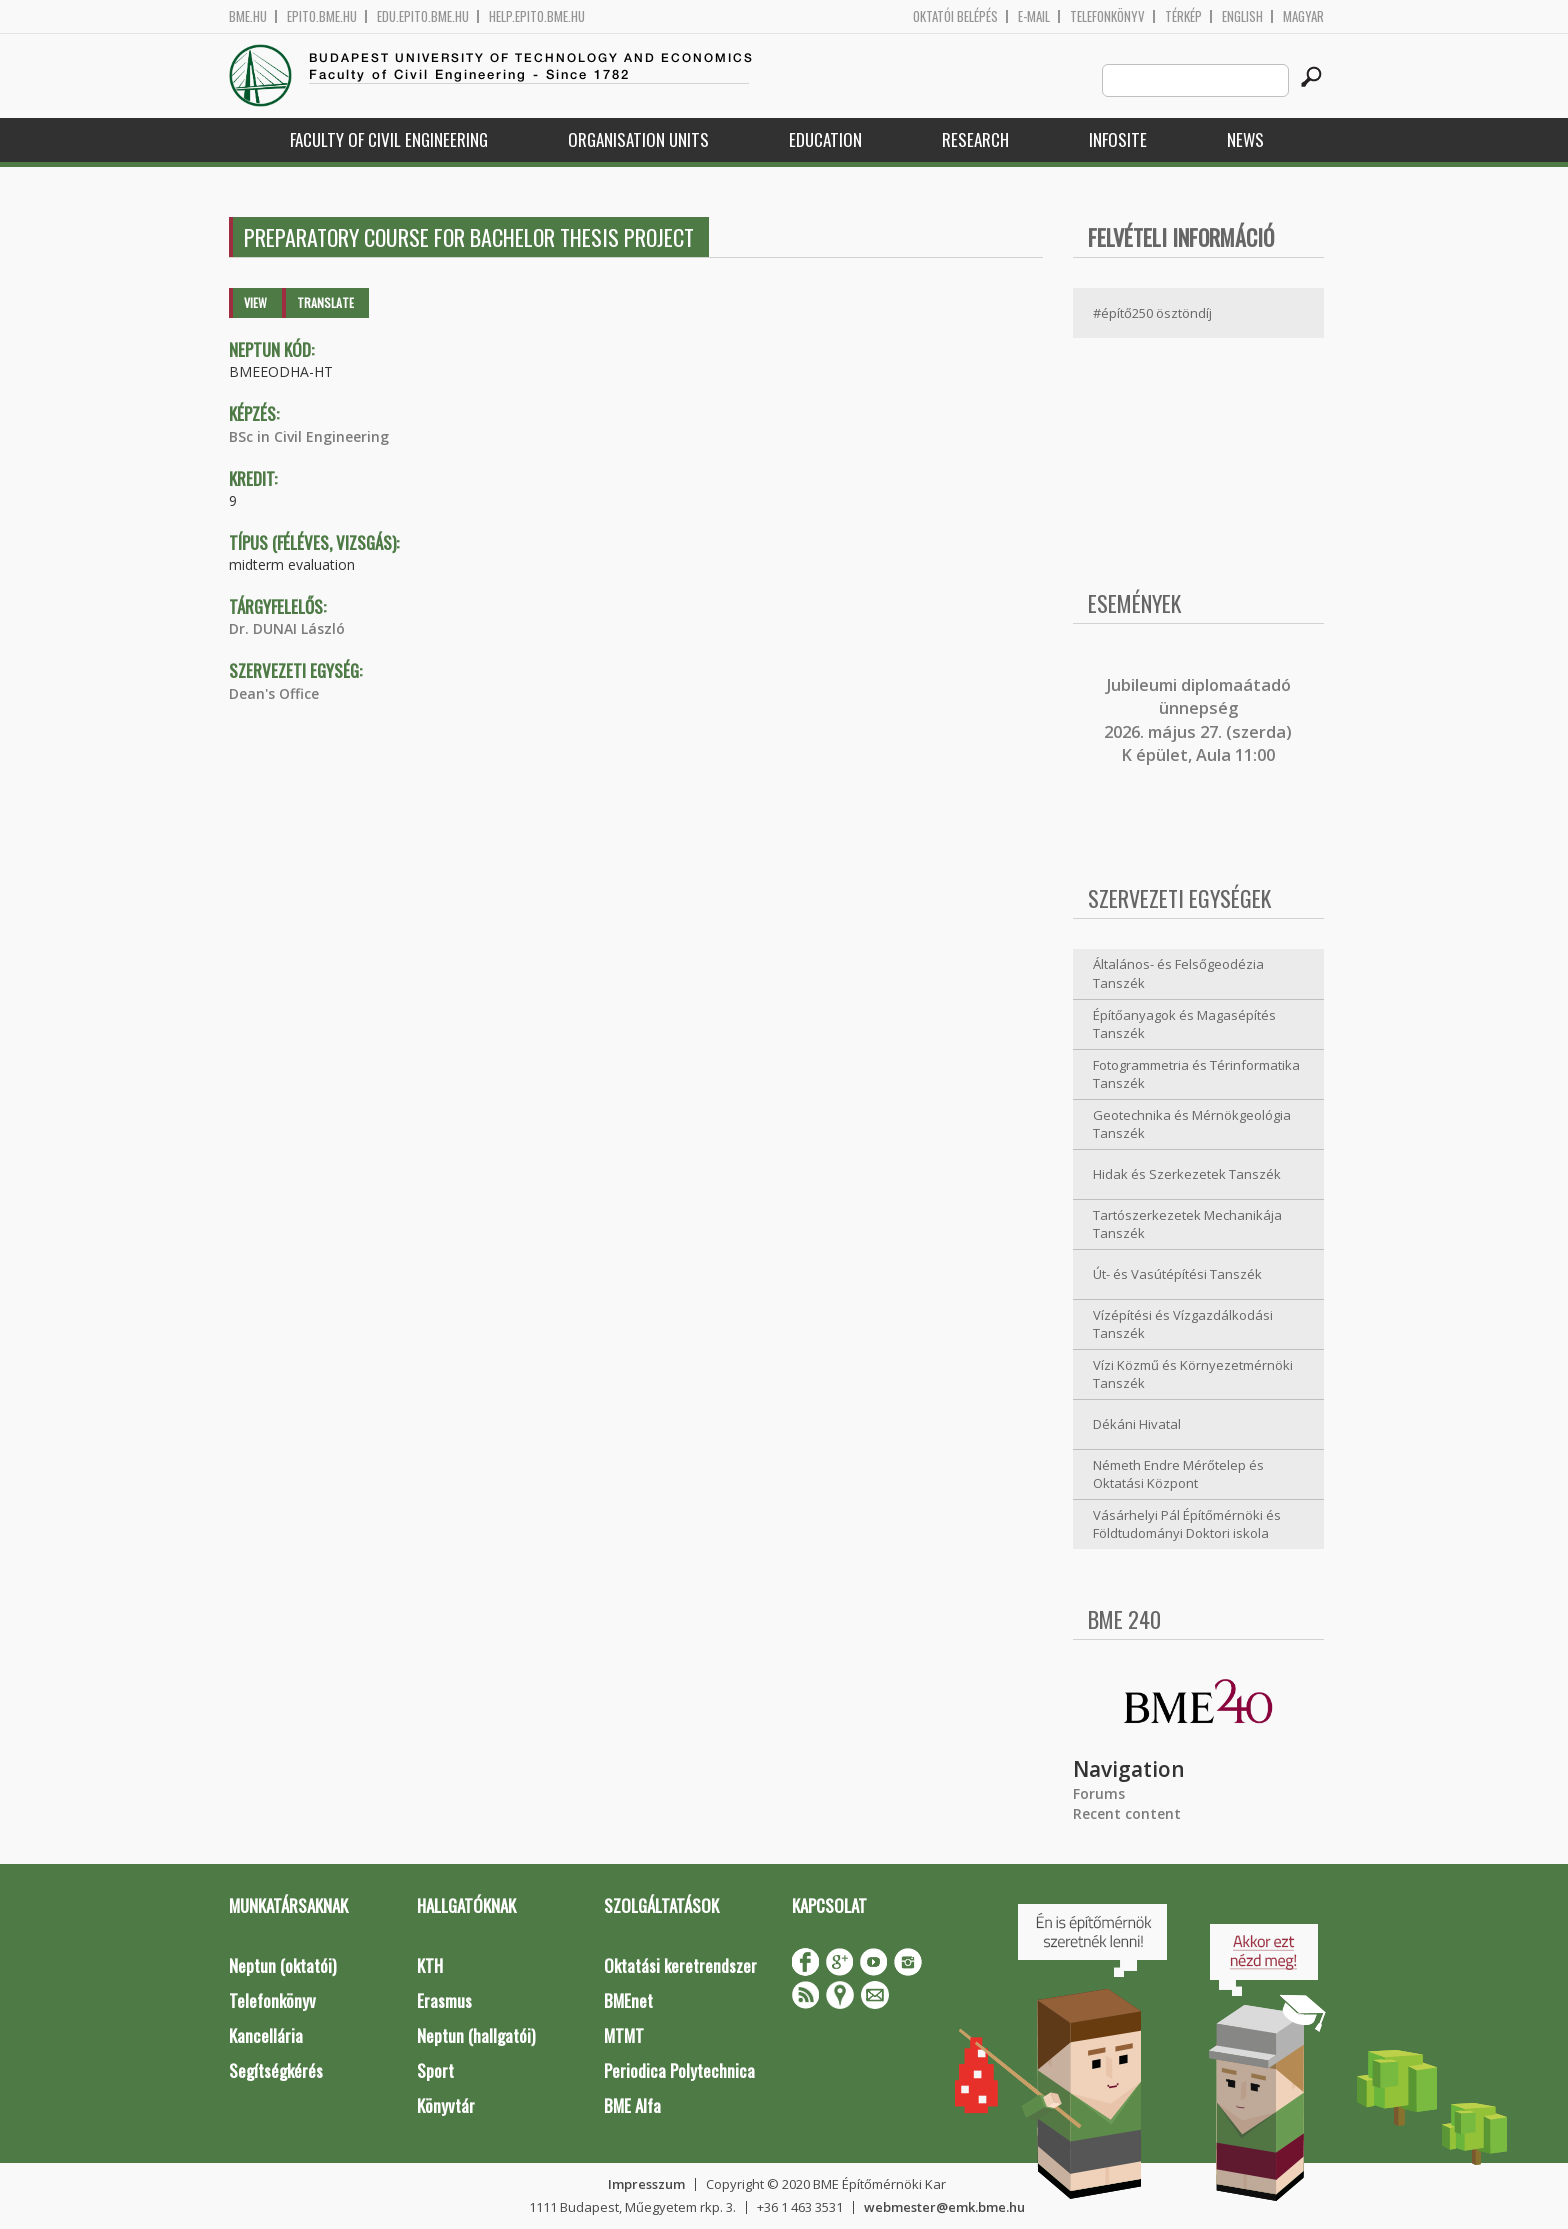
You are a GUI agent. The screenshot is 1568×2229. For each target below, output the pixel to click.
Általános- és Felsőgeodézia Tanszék (1178, 973)
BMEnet (628, 2000)
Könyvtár (446, 2105)
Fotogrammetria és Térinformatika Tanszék (1196, 1074)
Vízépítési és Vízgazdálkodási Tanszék (1183, 1324)
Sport (435, 2070)
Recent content (1127, 1813)
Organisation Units (638, 139)
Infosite (1118, 139)
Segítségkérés (276, 2070)
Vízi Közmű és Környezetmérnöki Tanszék (1193, 1374)
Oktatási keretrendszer (680, 1965)
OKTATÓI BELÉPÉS (955, 16)
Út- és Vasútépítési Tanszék (1177, 1274)
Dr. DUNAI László (287, 628)
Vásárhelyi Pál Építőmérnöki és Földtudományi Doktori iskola (1187, 1524)
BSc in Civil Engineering (309, 436)
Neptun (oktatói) (282, 1965)
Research (975, 139)
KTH (430, 1965)
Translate (325, 302)
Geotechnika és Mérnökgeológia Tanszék (1192, 1124)
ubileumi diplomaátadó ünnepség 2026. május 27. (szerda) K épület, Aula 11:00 (1198, 720)
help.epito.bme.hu (537, 16)
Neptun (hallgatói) (476, 2035)
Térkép (1183, 16)
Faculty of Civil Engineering (389, 139)
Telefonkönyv (1107, 16)
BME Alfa (632, 2105)
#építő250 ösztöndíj (1152, 313)
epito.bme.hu (322, 16)
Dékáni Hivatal (1137, 1424)
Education (825, 139)
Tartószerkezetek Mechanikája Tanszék (1187, 1224)
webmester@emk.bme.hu (944, 2207)
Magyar (1303, 16)
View (255, 302)
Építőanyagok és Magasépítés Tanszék (1184, 1024)
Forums (1099, 1793)
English (1242, 16)
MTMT (624, 2035)
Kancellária (266, 2035)
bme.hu (248, 16)
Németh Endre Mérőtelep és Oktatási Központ (1178, 1474)
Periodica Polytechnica (679, 2070)
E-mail (1034, 16)
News (1245, 139)
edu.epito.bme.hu (423, 16)
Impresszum (646, 2184)
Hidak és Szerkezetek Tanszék (1187, 1174)
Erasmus (444, 2000)
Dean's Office (274, 693)
